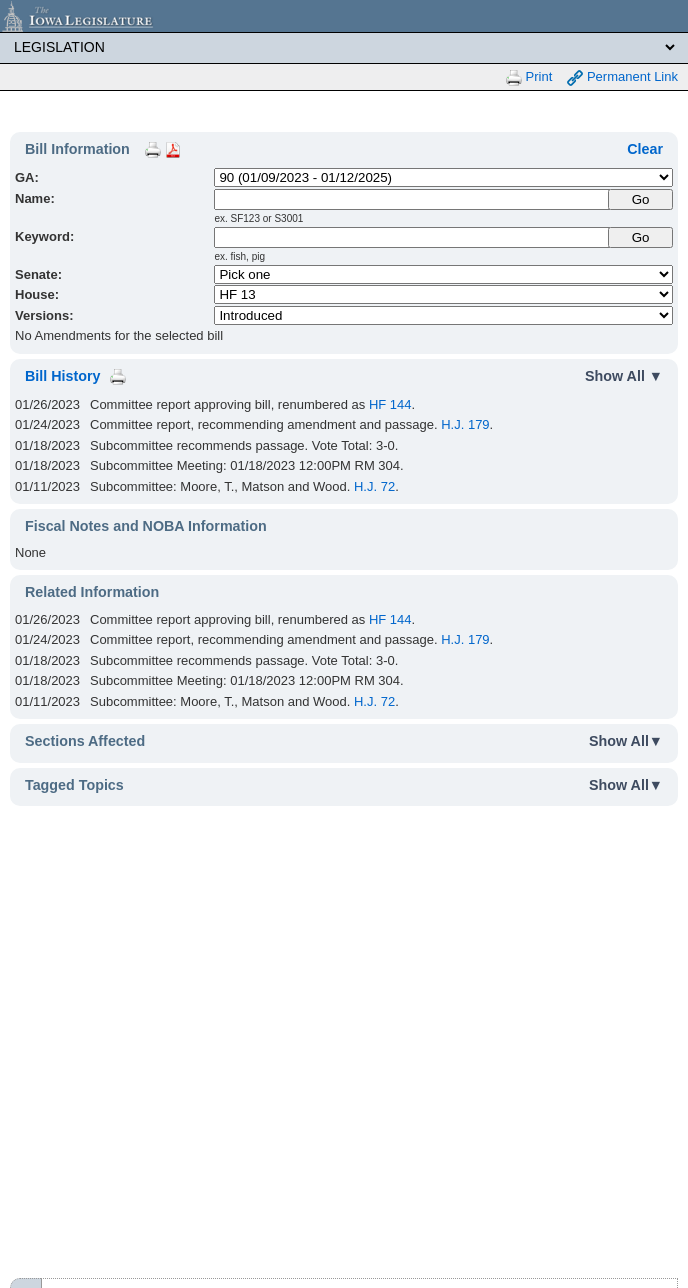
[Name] (412, 199)
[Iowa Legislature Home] (344, 16)
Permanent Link (622, 77)
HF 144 (390, 404)
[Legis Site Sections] (344, 47)
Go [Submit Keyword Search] (641, 237)
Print (529, 77)
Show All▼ (626, 741)
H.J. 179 (465, 424)
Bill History (62, 376)
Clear (645, 149)
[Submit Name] (640, 199)
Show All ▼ (624, 376)
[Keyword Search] (412, 237)
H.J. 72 (374, 486)
